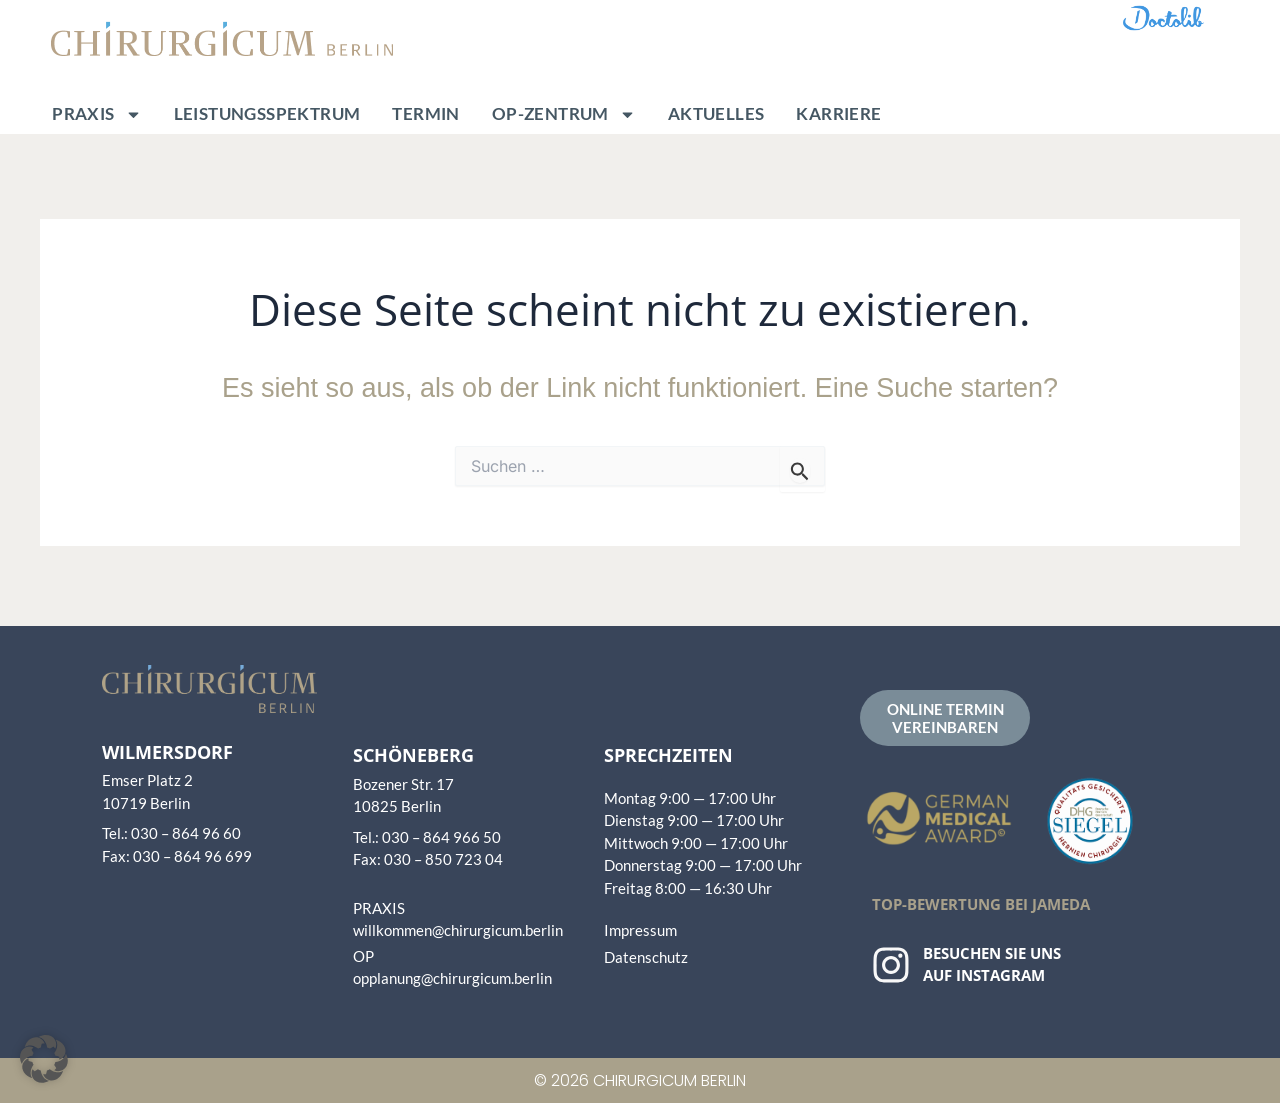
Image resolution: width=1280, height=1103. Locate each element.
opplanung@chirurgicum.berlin (452, 978)
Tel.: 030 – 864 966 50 (427, 837)
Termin (425, 113)
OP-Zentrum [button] (564, 114)
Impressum (640, 930)
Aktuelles (716, 113)
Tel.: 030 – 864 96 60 (171, 833)
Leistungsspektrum (267, 113)
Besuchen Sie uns (992, 953)
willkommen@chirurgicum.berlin (458, 930)
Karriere (838, 113)
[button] (44, 1059)
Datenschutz (646, 957)
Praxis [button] (96, 114)
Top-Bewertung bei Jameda (981, 904)
